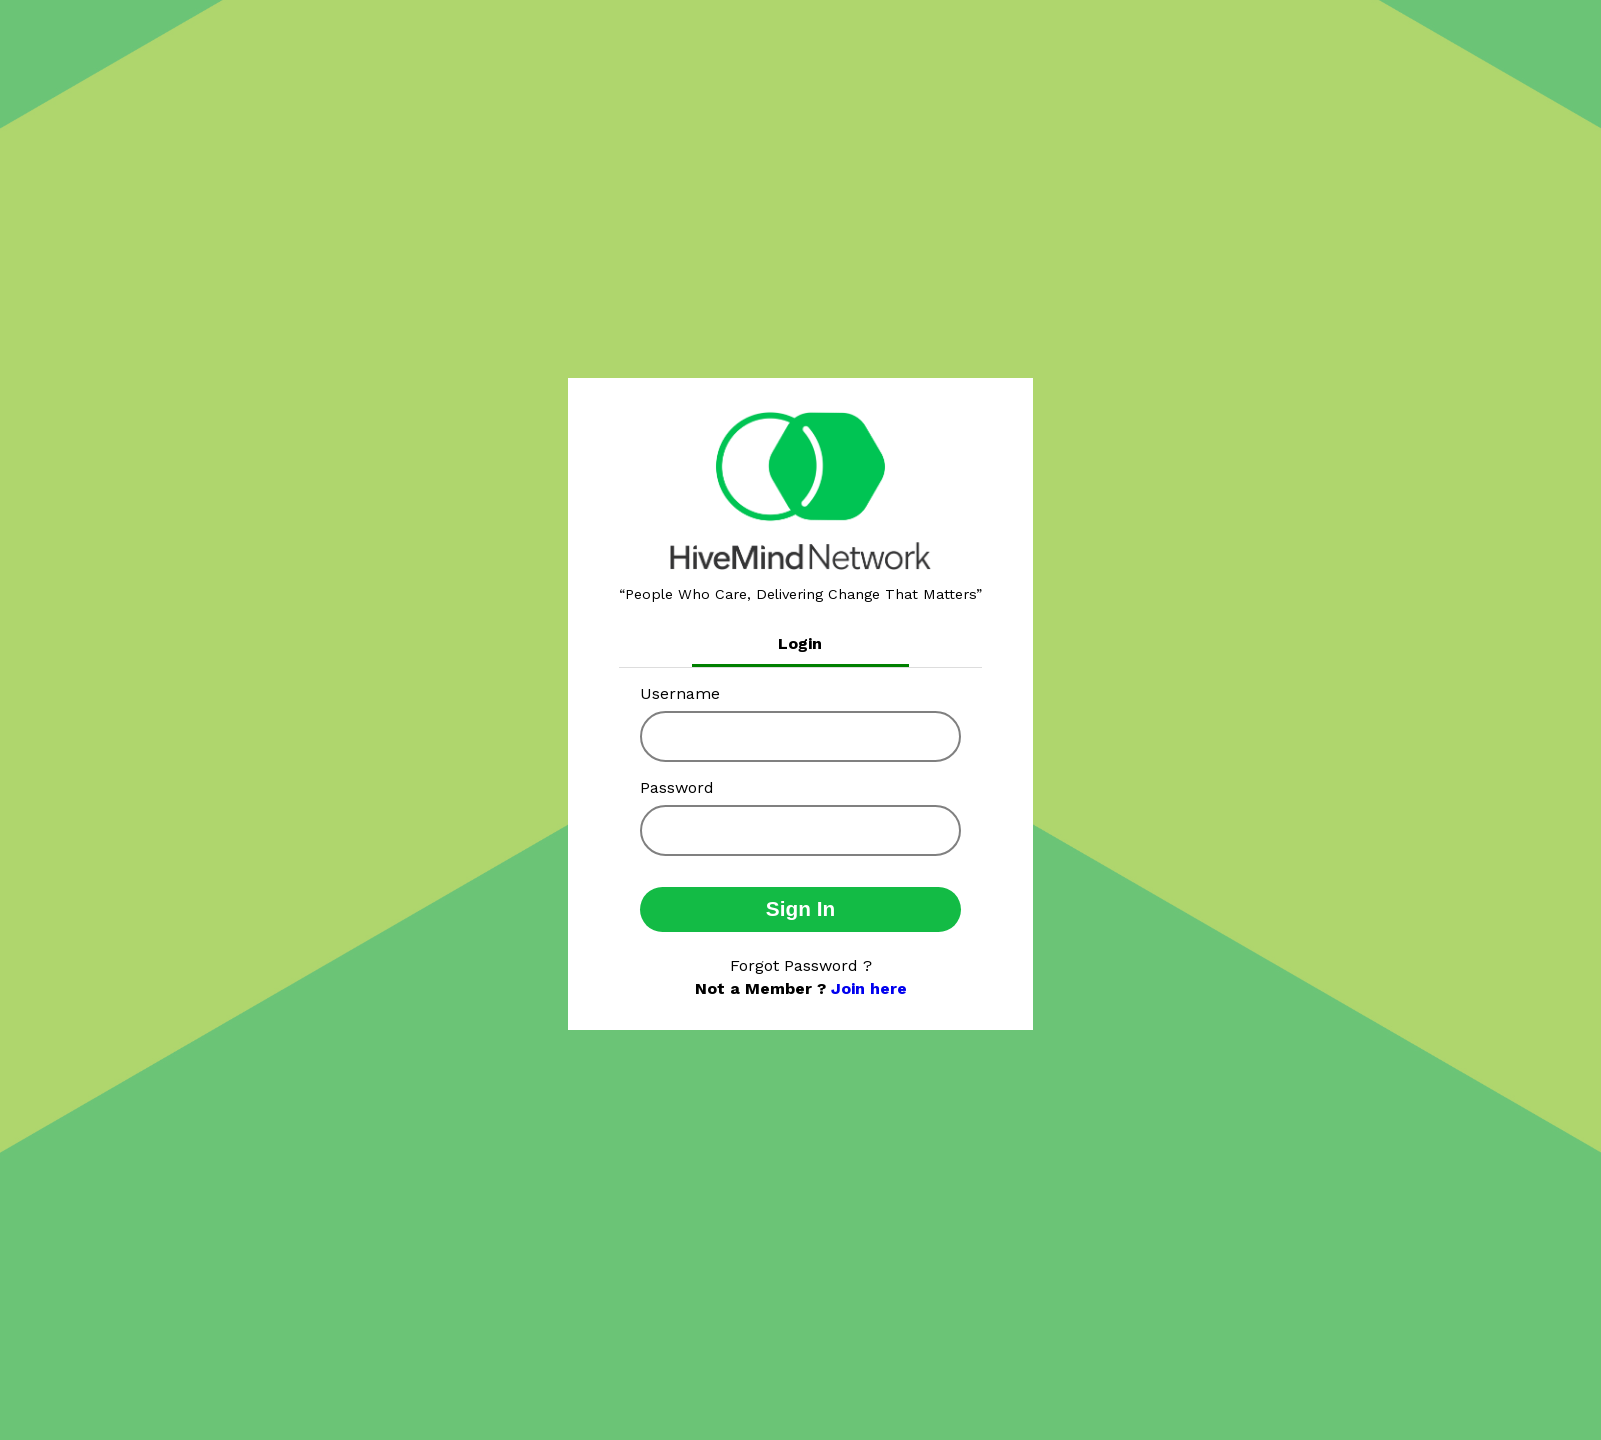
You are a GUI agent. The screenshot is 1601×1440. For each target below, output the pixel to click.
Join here (869, 988)
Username (680, 693)
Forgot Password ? (801, 965)
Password (677, 787)
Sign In (800, 908)
